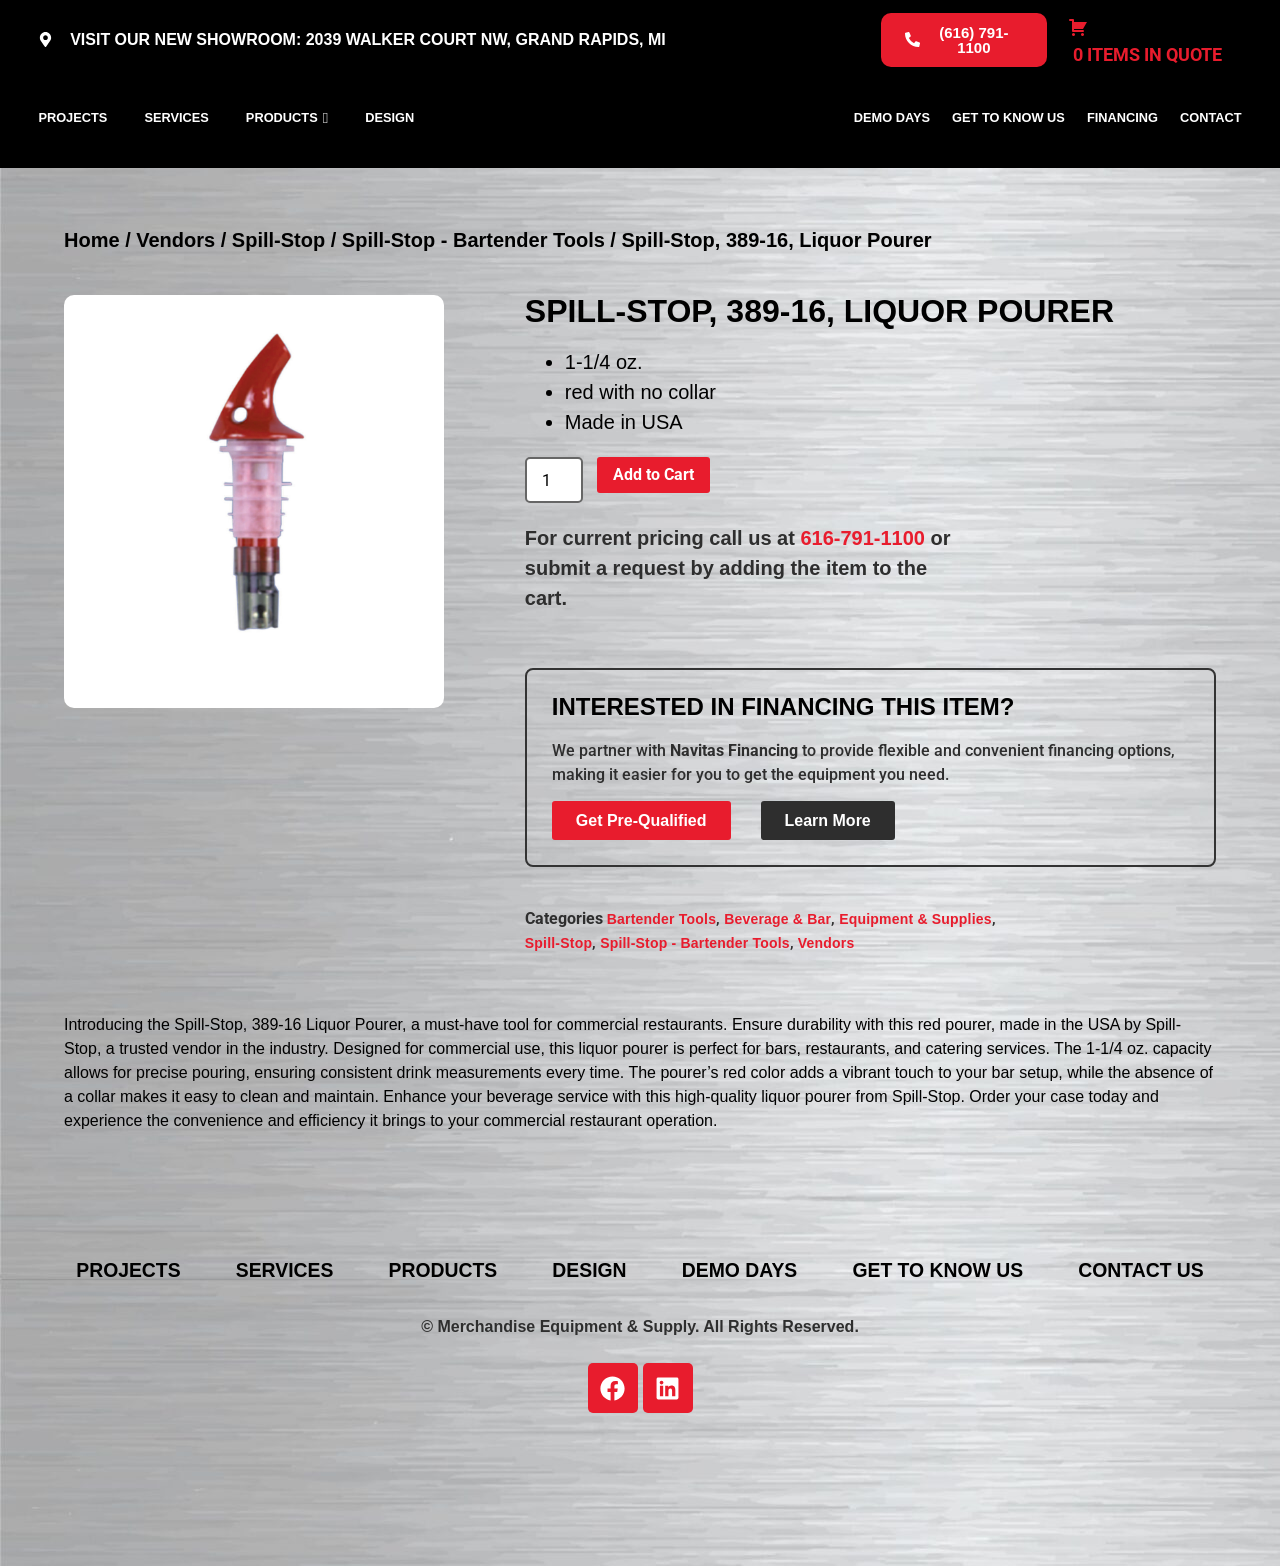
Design (389, 161)
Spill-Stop (278, 329)
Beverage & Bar (777, 1007)
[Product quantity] (554, 569)
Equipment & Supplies (915, 1007)
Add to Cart (653, 563)
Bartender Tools (661, 1007)
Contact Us (655, 1388)
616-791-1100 (862, 627)
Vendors (175, 329)
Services (176, 161)
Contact (1211, 161)
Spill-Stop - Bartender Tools (473, 329)
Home (92, 329)
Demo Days (892, 161)
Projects (72, 161)
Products (282, 161)
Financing (1122, 161)
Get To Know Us (1008, 161)
